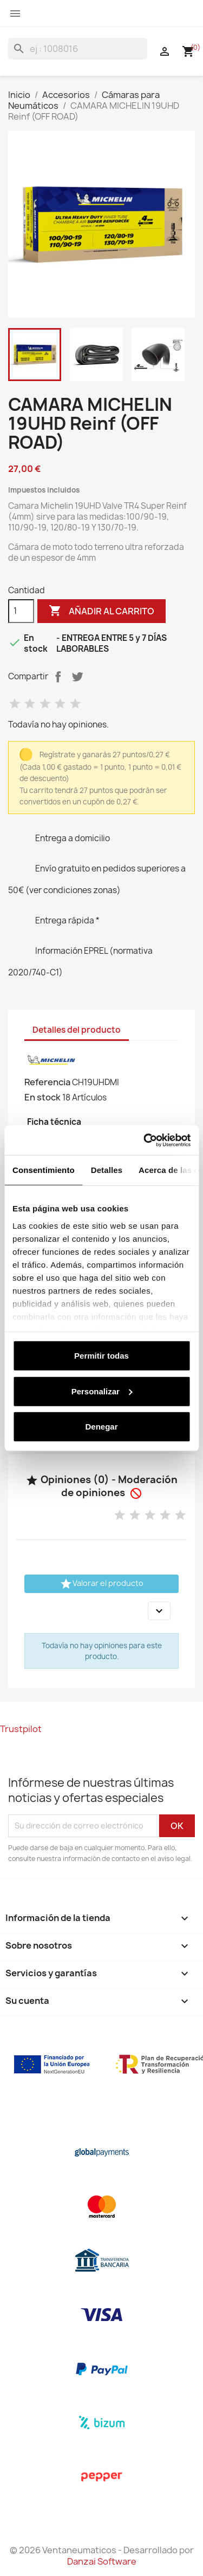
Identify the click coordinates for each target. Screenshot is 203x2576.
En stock (42, 1097)
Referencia (47, 1082)
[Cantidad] (21, 611)
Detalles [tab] (106, 1170)
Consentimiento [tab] (43, 1170)
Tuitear (77, 676)
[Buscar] (77, 49)
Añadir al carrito (101, 611)
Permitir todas (101, 1355)
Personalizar (102, 1390)
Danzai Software (101, 2561)
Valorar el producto (101, 1583)
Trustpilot (21, 1729)
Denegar (101, 1426)
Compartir (58, 676)
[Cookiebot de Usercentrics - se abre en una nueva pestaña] (145, 1140)
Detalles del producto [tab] (76, 1029)
